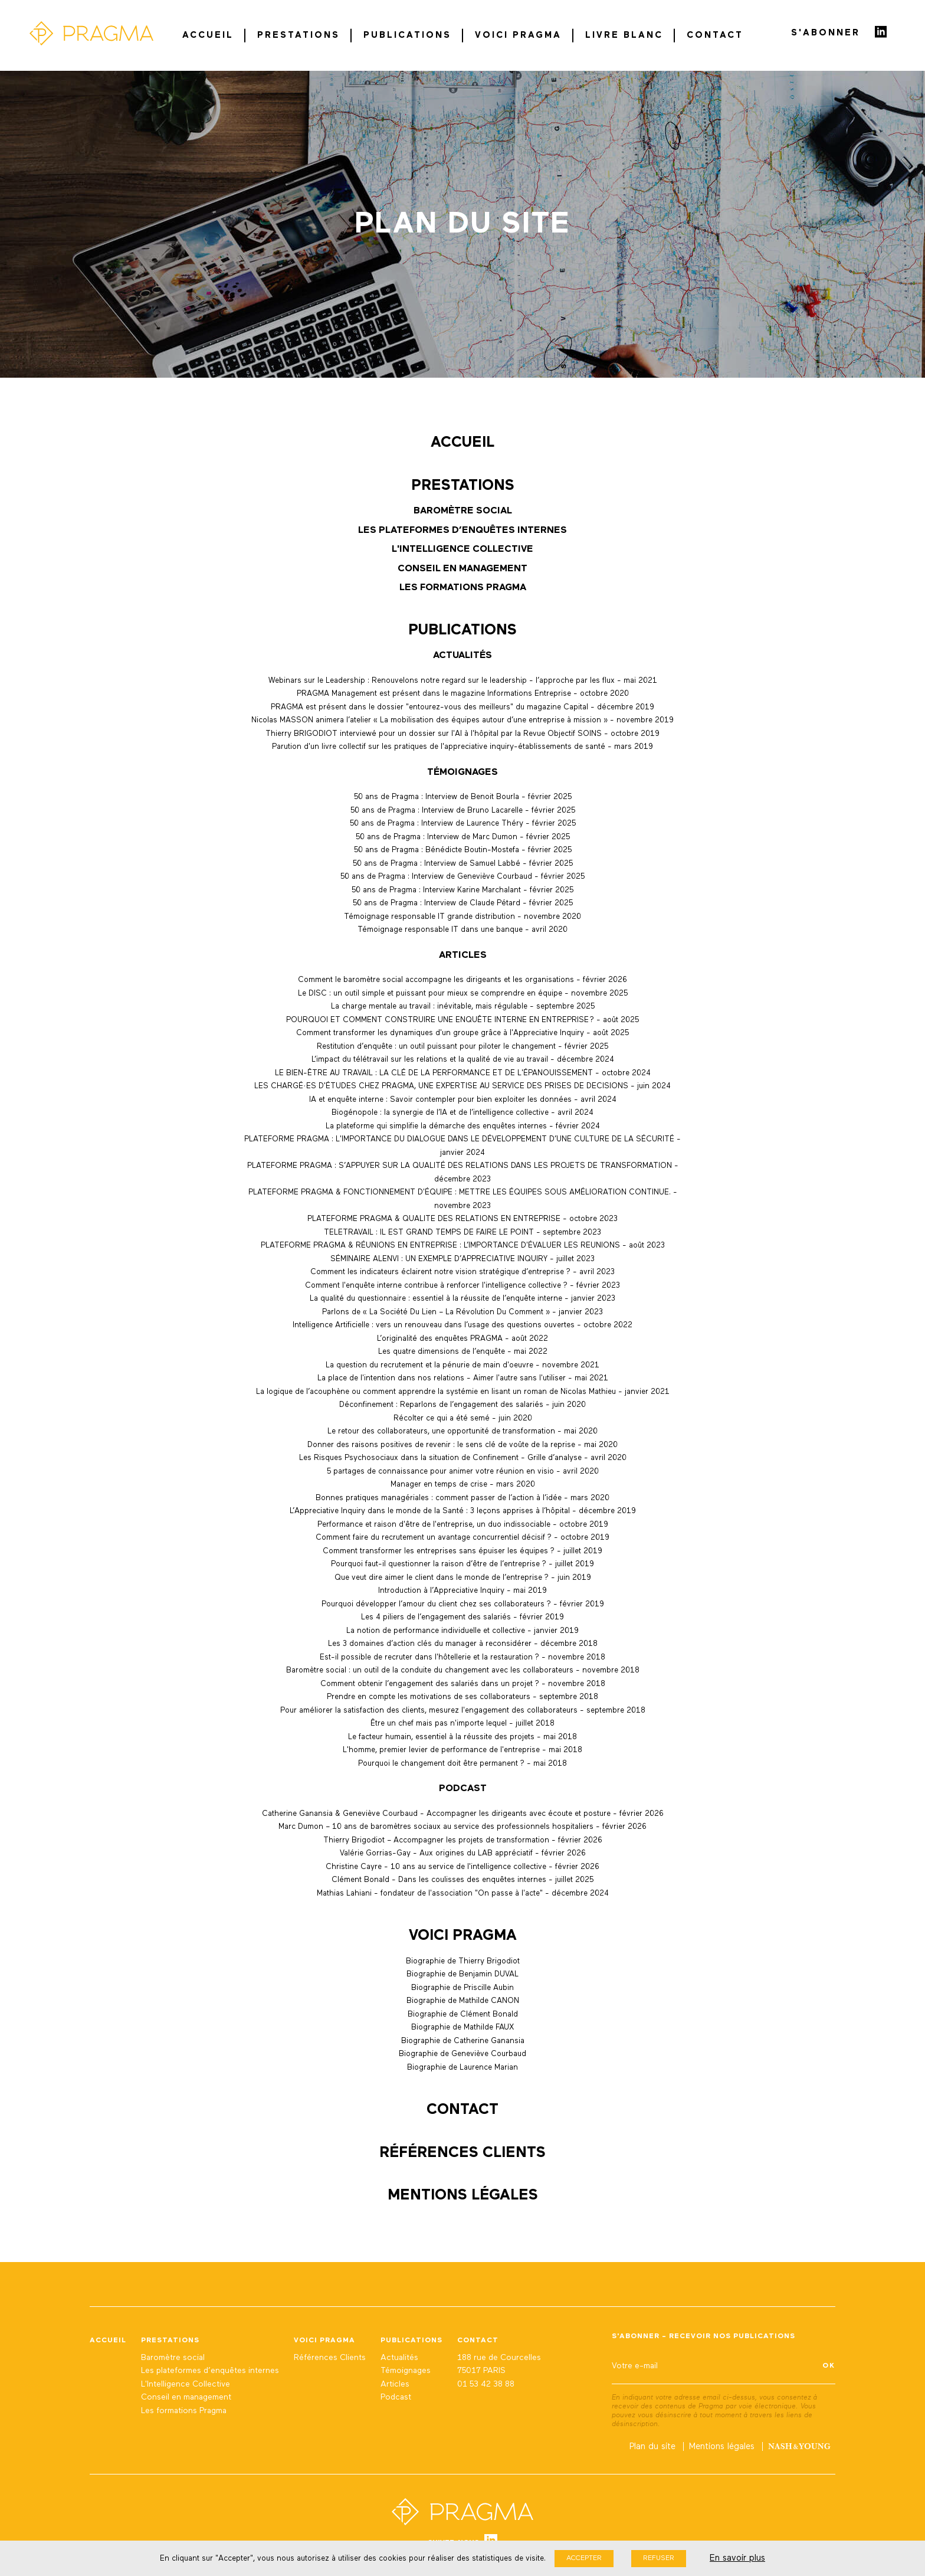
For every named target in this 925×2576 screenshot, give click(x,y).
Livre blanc (624, 35)
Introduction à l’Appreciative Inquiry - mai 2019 (462, 1591)
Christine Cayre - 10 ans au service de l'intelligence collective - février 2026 (462, 1867)
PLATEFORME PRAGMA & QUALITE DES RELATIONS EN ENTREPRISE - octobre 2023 (462, 1219)
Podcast (463, 1788)
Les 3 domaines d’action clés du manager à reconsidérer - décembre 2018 (463, 1644)
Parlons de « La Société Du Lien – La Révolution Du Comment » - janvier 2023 (462, 1312)
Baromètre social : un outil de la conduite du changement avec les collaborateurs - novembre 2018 (462, 1670)
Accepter (584, 2558)
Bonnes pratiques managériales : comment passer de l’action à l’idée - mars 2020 (462, 1498)
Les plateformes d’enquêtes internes (462, 530)
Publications (407, 35)
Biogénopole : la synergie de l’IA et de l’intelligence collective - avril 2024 (462, 1113)
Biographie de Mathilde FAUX (462, 2027)
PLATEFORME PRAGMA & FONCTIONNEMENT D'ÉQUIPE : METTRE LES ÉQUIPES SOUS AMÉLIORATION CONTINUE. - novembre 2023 (462, 1199)
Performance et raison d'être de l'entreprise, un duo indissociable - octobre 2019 (462, 1524)
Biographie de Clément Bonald (463, 2014)
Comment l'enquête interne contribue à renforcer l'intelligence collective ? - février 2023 (462, 1285)
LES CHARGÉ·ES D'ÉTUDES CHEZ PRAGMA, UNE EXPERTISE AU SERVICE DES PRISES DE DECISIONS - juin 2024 (462, 1086)
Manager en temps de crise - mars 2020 (463, 1484)
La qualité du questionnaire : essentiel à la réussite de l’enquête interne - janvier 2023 (462, 1298)
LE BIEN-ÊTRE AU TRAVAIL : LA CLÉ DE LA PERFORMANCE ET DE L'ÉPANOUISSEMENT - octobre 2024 (463, 1073)
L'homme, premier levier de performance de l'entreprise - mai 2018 (462, 1750)
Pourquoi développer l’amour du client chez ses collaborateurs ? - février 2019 (463, 1604)
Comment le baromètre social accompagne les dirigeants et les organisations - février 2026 (462, 980)
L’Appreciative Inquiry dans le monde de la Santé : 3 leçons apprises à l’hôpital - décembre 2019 (463, 1511)
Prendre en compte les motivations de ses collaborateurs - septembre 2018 (462, 1697)
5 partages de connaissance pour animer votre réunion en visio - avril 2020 (463, 1471)
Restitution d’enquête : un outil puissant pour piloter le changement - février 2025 (462, 1046)
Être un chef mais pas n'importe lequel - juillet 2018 (462, 1723)
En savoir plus (737, 2558)
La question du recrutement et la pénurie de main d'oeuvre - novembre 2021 (462, 1365)
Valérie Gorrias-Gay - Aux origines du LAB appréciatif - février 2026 (463, 1853)
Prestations (298, 35)
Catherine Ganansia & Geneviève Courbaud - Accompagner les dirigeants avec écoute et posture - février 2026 (463, 1814)
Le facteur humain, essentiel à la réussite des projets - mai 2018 (462, 1737)
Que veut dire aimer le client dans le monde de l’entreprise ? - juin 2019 (462, 1578)
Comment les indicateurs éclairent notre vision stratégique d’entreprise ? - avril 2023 (462, 1272)
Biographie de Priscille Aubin (462, 1988)
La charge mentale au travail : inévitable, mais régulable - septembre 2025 (463, 1006)
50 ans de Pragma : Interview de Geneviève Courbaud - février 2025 (462, 877)
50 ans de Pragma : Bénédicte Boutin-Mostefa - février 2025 (463, 850)
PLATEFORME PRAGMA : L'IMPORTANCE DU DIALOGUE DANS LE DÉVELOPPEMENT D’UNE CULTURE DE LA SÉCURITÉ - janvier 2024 (462, 1146)
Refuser (658, 2558)
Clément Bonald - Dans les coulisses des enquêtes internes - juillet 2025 (462, 1880)
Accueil (208, 35)
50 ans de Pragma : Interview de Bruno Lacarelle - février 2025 (462, 810)
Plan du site (652, 2446)
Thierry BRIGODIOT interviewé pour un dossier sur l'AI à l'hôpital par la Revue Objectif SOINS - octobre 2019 (462, 734)
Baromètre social (463, 511)
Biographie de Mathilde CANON (462, 2001)
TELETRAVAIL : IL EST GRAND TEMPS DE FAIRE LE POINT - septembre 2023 (462, 1232)
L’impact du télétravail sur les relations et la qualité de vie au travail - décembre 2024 (462, 1059)
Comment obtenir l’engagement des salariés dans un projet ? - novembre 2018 (462, 1684)
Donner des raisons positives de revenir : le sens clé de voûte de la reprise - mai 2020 (462, 1445)
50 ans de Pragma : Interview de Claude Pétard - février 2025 (463, 903)
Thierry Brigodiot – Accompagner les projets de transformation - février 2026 (462, 1840)
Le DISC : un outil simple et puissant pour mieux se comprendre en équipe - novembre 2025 (463, 993)
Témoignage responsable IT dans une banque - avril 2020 (462, 930)
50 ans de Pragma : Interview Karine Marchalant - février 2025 (462, 890)
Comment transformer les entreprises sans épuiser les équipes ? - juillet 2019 (462, 1551)
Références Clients (462, 2154)
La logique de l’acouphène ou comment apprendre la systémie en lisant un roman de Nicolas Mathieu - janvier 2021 (463, 1392)
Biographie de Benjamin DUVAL (462, 1974)
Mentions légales (463, 2196)
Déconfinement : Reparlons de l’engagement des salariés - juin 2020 (462, 1405)
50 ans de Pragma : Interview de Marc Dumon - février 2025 (463, 837)
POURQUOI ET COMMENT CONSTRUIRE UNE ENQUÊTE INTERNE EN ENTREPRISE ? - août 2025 (462, 1020)
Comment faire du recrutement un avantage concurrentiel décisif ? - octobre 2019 (462, 1537)
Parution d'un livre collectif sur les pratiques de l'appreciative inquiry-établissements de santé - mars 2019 (462, 747)
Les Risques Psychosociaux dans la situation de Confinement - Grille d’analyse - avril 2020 (462, 1458)
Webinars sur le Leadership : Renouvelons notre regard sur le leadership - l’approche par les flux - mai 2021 (462, 681)
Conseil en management (462, 569)
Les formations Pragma (462, 588)
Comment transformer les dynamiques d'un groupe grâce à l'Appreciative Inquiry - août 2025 (462, 1033)
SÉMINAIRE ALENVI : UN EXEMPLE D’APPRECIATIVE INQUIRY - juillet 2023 (462, 1259)
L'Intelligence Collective (462, 549)
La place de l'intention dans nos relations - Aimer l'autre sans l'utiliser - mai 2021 (462, 1378)
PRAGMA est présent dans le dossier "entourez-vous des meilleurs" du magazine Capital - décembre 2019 (462, 707)
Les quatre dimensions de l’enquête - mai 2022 (462, 1352)
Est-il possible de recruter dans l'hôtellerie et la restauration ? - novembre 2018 (462, 1657)
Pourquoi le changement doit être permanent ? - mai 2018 (462, 1763)
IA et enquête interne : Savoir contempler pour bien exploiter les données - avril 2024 (462, 1100)
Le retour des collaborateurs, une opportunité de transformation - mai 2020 (462, 1431)
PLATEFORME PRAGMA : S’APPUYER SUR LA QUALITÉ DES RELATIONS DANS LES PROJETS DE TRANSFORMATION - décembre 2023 (462, 1172)
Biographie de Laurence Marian (462, 2067)
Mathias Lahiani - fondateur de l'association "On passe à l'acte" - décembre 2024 (463, 1893)
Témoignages (462, 772)
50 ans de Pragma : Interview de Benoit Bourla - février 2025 (463, 797)
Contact (715, 35)
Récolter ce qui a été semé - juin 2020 (462, 1418)
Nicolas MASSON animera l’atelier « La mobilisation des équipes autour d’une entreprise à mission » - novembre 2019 (462, 720)
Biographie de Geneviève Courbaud (462, 2054)
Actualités (462, 655)
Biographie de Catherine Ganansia (462, 2041)
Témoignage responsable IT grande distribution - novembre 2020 (462, 917)
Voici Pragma (518, 35)
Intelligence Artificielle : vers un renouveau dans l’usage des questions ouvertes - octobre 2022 (462, 1325)
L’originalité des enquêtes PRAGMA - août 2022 (462, 1339)
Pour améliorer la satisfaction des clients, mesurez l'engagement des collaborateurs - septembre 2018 (462, 1710)
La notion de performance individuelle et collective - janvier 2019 (462, 1631)
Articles (463, 955)
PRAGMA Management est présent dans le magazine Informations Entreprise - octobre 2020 (463, 694)
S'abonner (825, 32)
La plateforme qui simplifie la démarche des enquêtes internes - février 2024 (463, 1126)
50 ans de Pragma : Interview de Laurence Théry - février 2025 (463, 823)
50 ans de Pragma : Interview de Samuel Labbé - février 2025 (463, 864)
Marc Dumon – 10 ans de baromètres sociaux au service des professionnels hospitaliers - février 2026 (462, 1827)
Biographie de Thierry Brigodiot (463, 1961)
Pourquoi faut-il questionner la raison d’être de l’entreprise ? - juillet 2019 (462, 1564)
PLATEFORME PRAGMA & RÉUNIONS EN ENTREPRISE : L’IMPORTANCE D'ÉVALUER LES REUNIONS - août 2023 (463, 1245)
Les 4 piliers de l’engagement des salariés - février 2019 (462, 1617)
